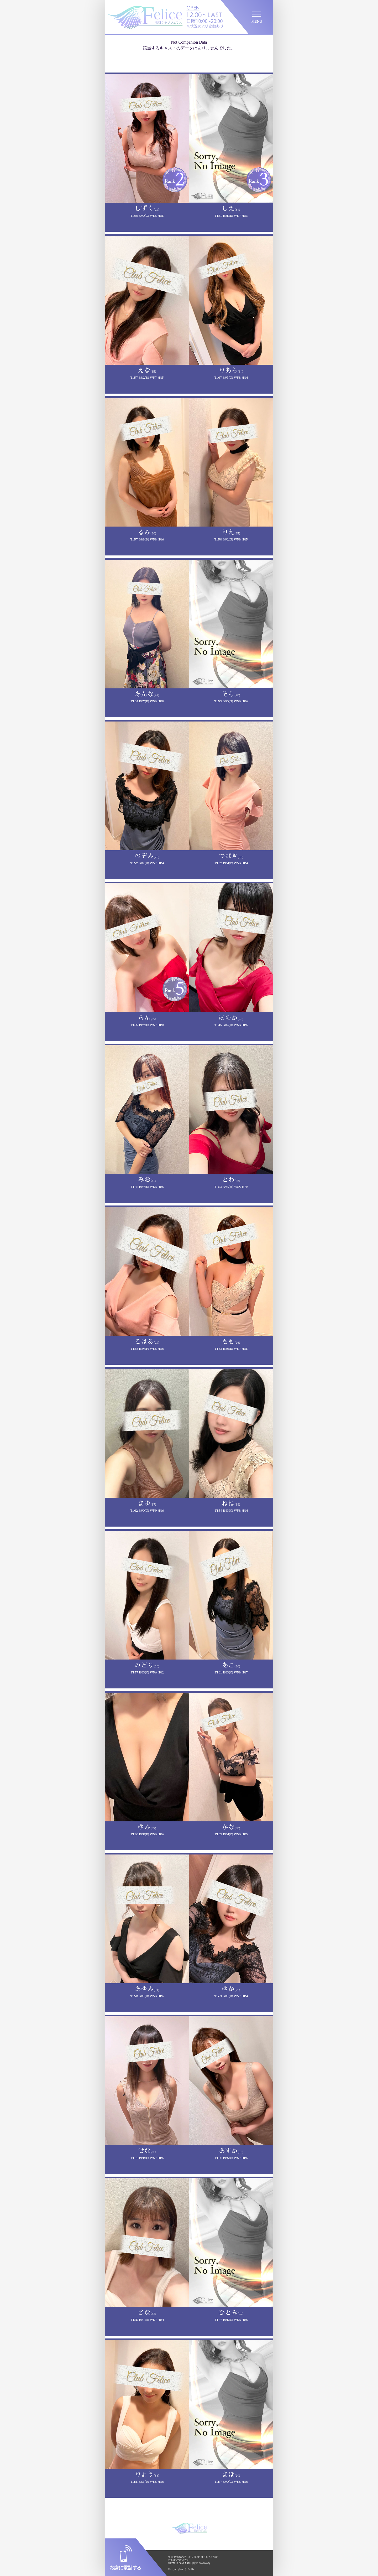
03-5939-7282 (181, 2560)
